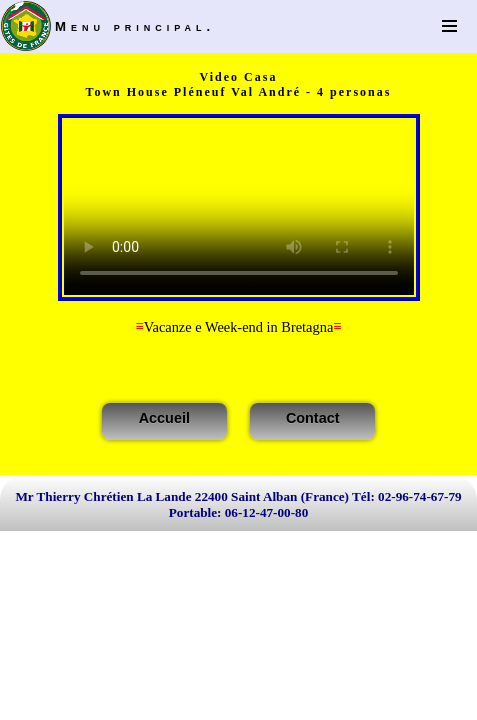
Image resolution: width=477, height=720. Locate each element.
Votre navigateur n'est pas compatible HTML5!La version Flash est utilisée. (239, 207)
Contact (313, 418)
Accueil (164, 418)
